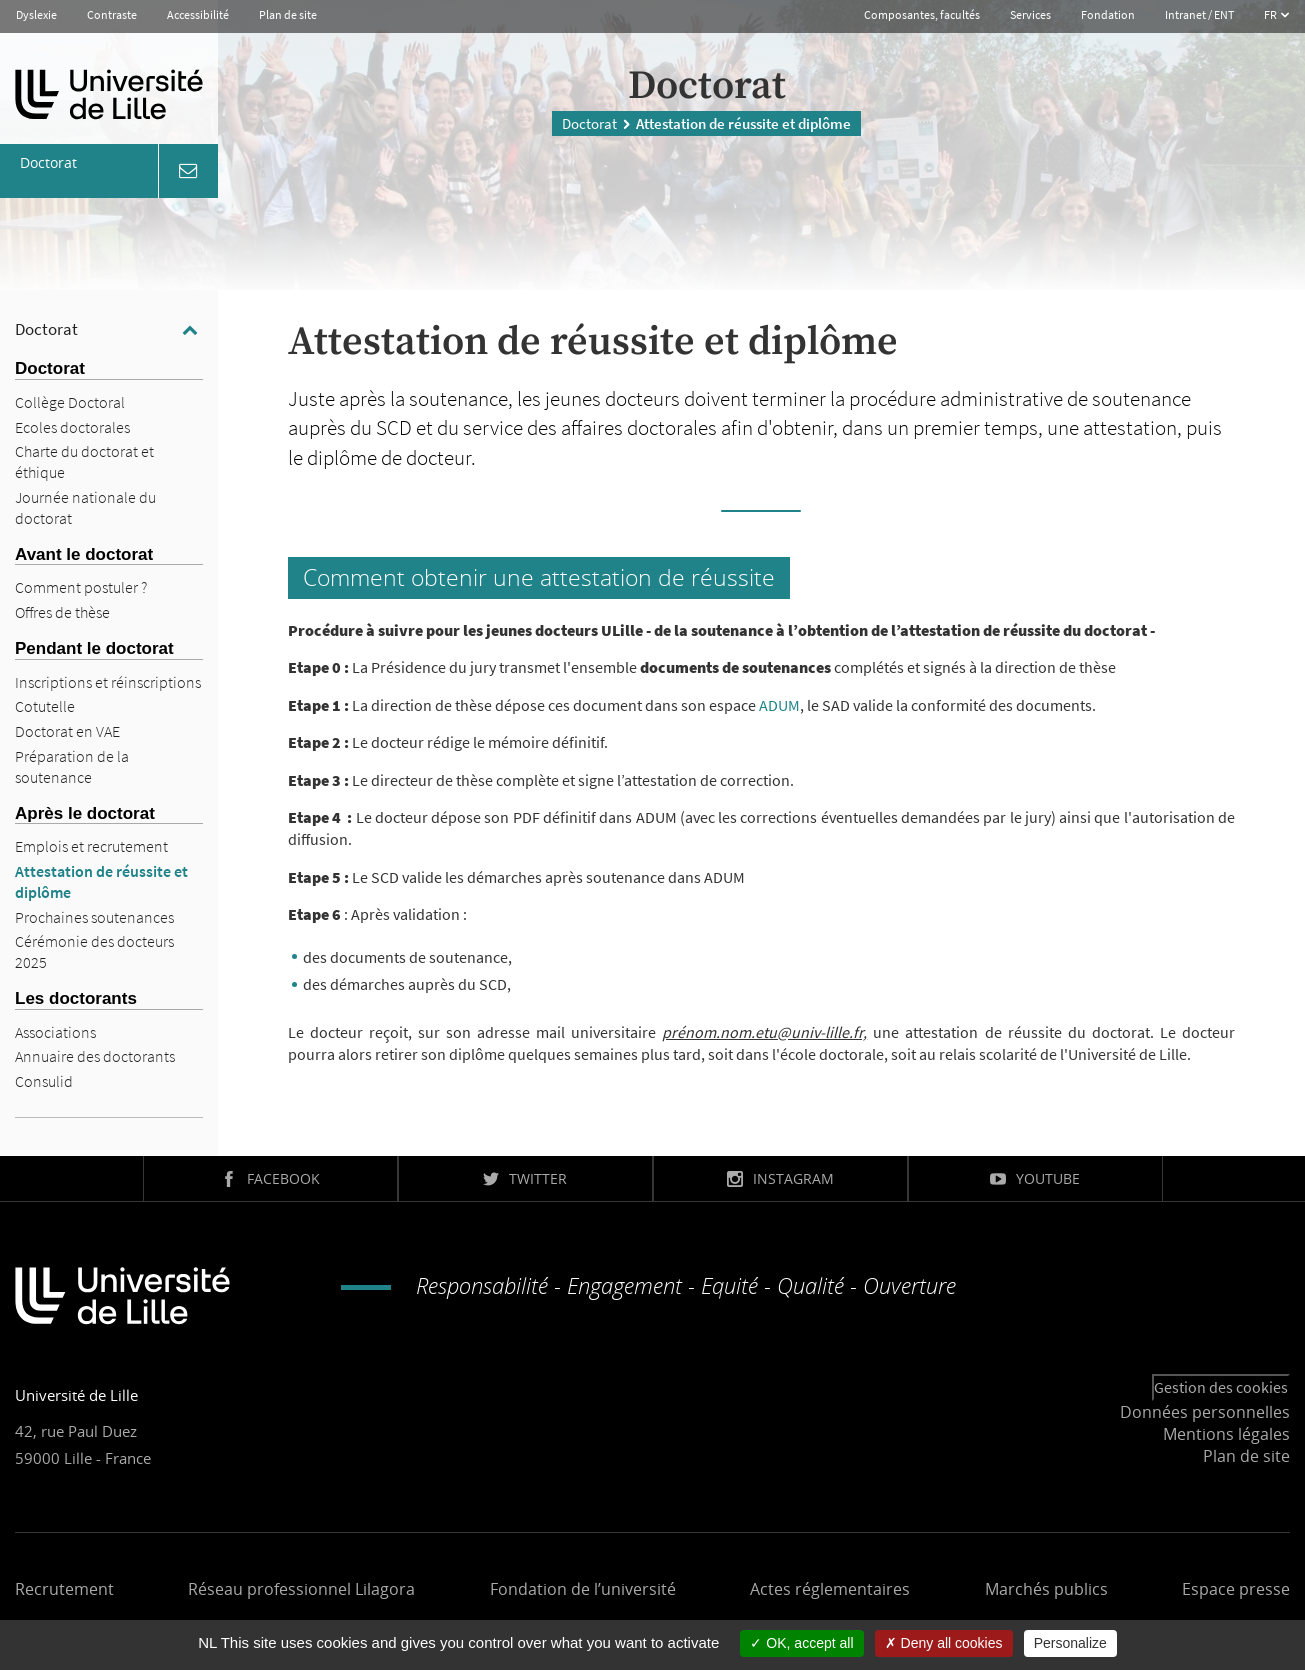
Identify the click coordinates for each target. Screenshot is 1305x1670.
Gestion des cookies (1221, 1387)
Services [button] (1030, 14)
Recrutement (64, 1589)
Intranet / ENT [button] (1199, 14)
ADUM (779, 705)
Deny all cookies (944, 1643)
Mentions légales (1226, 1434)
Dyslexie (36, 14)
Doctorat (589, 123)
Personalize (1070, 1643)
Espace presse (1236, 1589)
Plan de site (288, 14)
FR (1271, 14)
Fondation (1108, 14)
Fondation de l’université (583, 1589)
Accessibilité (198, 14)
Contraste (112, 14)
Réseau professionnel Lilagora (301, 1589)
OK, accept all (801, 1643)
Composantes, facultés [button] (922, 14)
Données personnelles (1205, 1412)
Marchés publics (1046, 1589)
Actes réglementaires (830, 1589)
